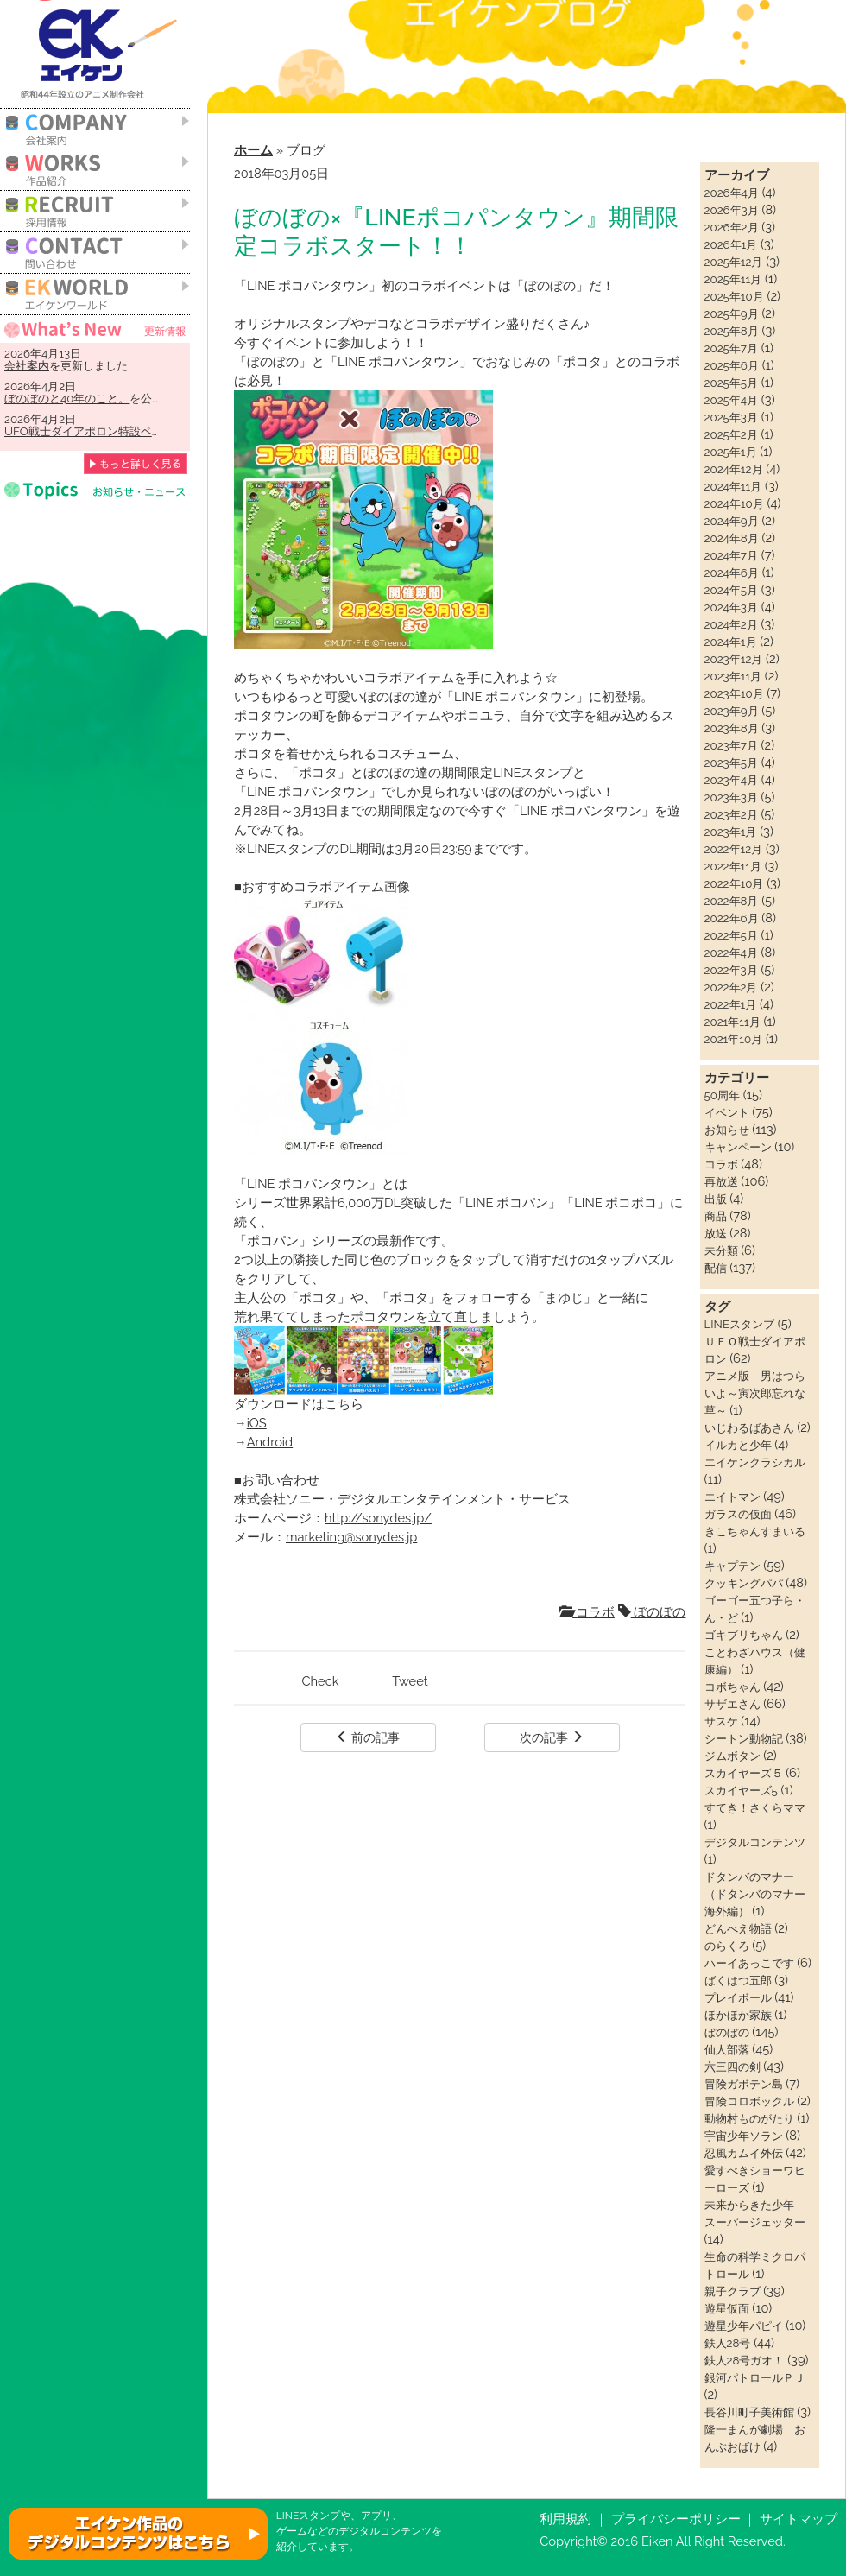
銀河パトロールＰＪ (754, 2377)
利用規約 (565, 2518)
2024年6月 (731, 572)
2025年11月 (733, 279)
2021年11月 (732, 1022)
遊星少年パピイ (743, 2325)
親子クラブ (732, 2291)
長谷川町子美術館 (749, 2412)
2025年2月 (731, 434)
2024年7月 (731, 555)
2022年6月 (731, 918)
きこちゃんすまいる (754, 1531)
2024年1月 (730, 642)
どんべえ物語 (738, 1928)
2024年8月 (731, 538)
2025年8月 (731, 331)
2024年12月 (733, 469)
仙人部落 (726, 2049)
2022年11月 (732, 866)
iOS (257, 1422)
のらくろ (726, 1946)
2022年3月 (731, 970)
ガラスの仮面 (738, 1514)
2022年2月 (731, 987)
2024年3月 (731, 607)
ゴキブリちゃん (743, 1635)
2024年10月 (734, 503)
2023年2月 (731, 814)
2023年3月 (731, 797)
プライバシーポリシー (676, 2518)
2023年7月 (731, 745)
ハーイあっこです (749, 1963)
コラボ (587, 1611)
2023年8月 (731, 728)
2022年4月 (731, 952)
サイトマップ (798, 2518)
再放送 (721, 1181)
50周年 (722, 1095)
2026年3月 (731, 210)
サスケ (721, 1721)
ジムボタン (732, 1756)
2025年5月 (731, 382)
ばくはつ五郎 (738, 1980)
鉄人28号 (727, 2343)
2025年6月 (731, 365)
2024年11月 (733, 486)
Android (270, 1441)
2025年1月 (730, 452)
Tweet (409, 1681)
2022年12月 (733, 849)
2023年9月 (731, 711)
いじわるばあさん (749, 1427)
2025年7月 (731, 348)
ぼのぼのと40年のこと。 (66, 398)
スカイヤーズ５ (743, 1773)
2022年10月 (734, 883)
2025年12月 (733, 262)
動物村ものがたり (749, 2118)
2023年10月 (734, 693)
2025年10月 (734, 296)
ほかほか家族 (738, 2015)
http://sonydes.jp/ (378, 1517)
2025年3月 (731, 417)
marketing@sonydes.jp (351, 1536)
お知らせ (726, 1129)
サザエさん (732, 1704)
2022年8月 (731, 901)
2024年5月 (731, 590)
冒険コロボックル (749, 2101)
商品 (715, 1216)
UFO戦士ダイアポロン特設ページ (89, 431)
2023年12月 (733, 659)
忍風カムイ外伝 (743, 2153)
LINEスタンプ (739, 1324)
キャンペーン (738, 1147)
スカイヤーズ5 (741, 1790)
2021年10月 (733, 1039)
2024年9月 (731, 521)
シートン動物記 (743, 1738)
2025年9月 (731, 313)
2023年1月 (730, 832)
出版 (715, 1199)
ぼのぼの (652, 1611)
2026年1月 (731, 244)
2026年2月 (731, 227)
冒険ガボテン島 (743, 2084)
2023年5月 (731, 762)
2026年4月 (731, 192)
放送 (715, 1233)
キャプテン (732, 1566)
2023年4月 (731, 780)
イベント (726, 1112)
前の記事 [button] (368, 1737)
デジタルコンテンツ (754, 1842)
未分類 (721, 1250)
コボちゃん (732, 1686)
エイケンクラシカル (754, 1462)
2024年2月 (731, 624)
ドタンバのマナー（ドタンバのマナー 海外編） (760, 1894)
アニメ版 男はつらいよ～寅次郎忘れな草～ (754, 1393)
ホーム (253, 149)
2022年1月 (730, 1004)
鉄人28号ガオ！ (744, 2360)
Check (320, 1681)
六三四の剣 (732, 2066)
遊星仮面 (726, 2308)
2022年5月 (731, 935)
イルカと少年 (738, 1445)
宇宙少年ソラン (743, 2135)
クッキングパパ (743, 1583)
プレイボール (738, 1997)
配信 (715, 1268)
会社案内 (26, 365)
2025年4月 (731, 400)
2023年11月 (733, 676)
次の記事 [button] (552, 1737)
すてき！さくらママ (754, 1807)
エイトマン (732, 1496)
